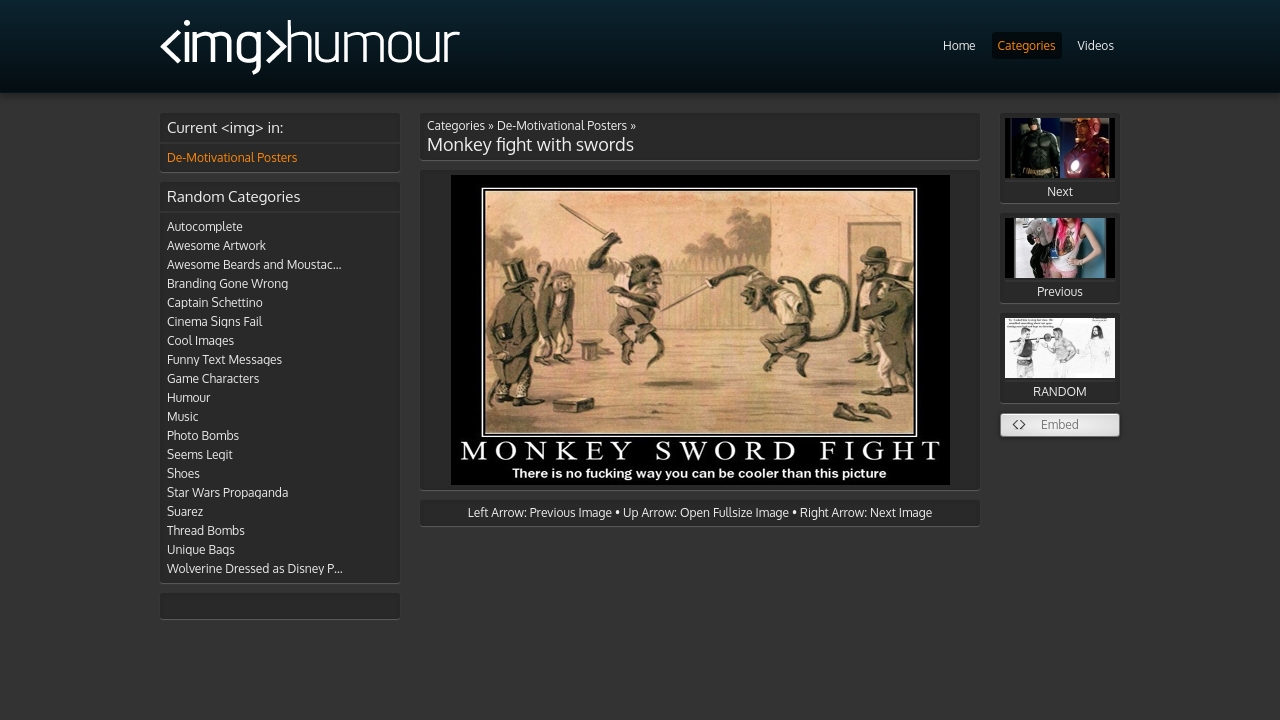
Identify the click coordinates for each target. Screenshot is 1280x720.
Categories (1027, 45)
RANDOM (1060, 358)
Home (959, 45)
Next (1060, 158)
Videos (1096, 45)
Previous (1060, 258)
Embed (1060, 424)
